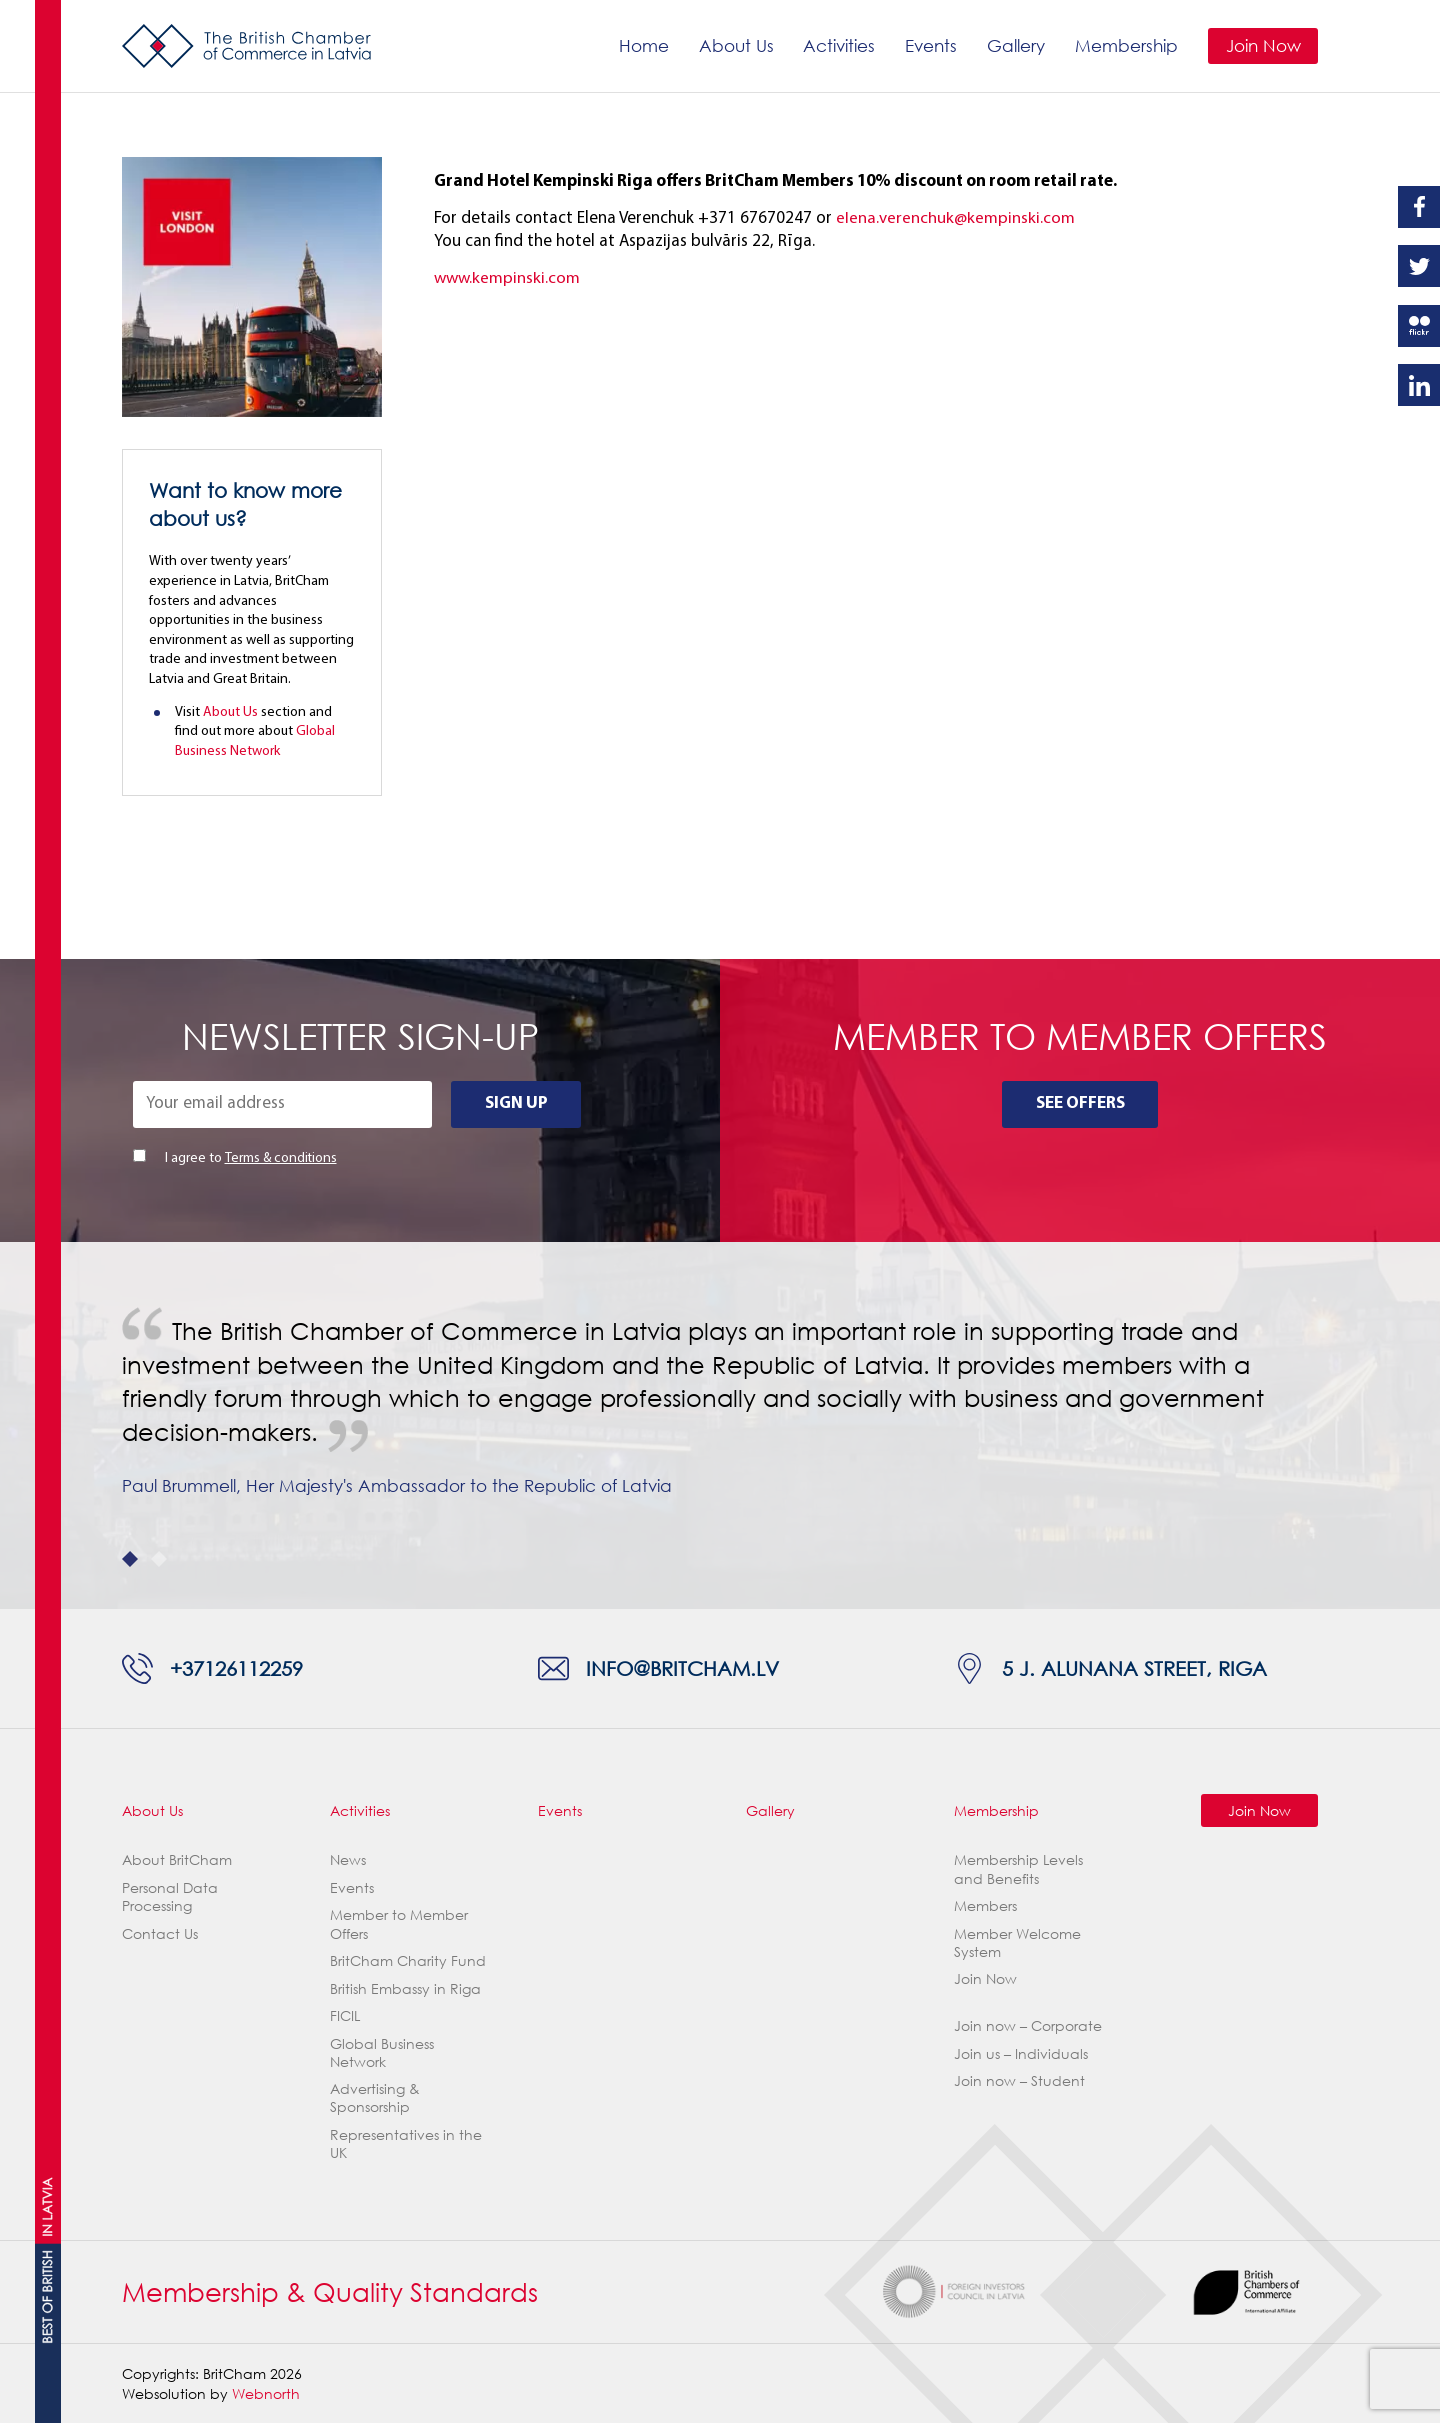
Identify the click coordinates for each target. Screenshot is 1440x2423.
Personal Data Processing (170, 1896)
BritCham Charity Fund (408, 1960)
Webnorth (266, 2393)
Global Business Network (382, 2052)
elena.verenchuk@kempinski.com (955, 218)
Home (643, 45)
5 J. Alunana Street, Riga (1134, 1668)
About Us (735, 45)
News (348, 1859)
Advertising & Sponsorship (375, 2097)
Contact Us (160, 1933)
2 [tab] (159, 1559)
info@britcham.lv (682, 1668)
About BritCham (177, 1859)
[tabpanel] (720, 1425)
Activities (839, 45)
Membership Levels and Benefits (1018, 1868)
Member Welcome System (1017, 1942)
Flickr (1419, 326)
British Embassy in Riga (405, 1988)
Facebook (1419, 207)
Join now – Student (1019, 2080)
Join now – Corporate (1028, 2025)
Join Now (1262, 45)
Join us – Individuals (1021, 2053)
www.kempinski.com (507, 278)
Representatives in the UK (406, 2143)
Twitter (1419, 266)
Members (985, 1905)
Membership (1126, 45)
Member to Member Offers (399, 1923)
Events (931, 45)
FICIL (345, 2015)
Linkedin (1419, 385)
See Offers (1080, 1103)
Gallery (1016, 45)
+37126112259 (236, 1668)
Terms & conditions (281, 1158)
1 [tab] (130, 1559)
